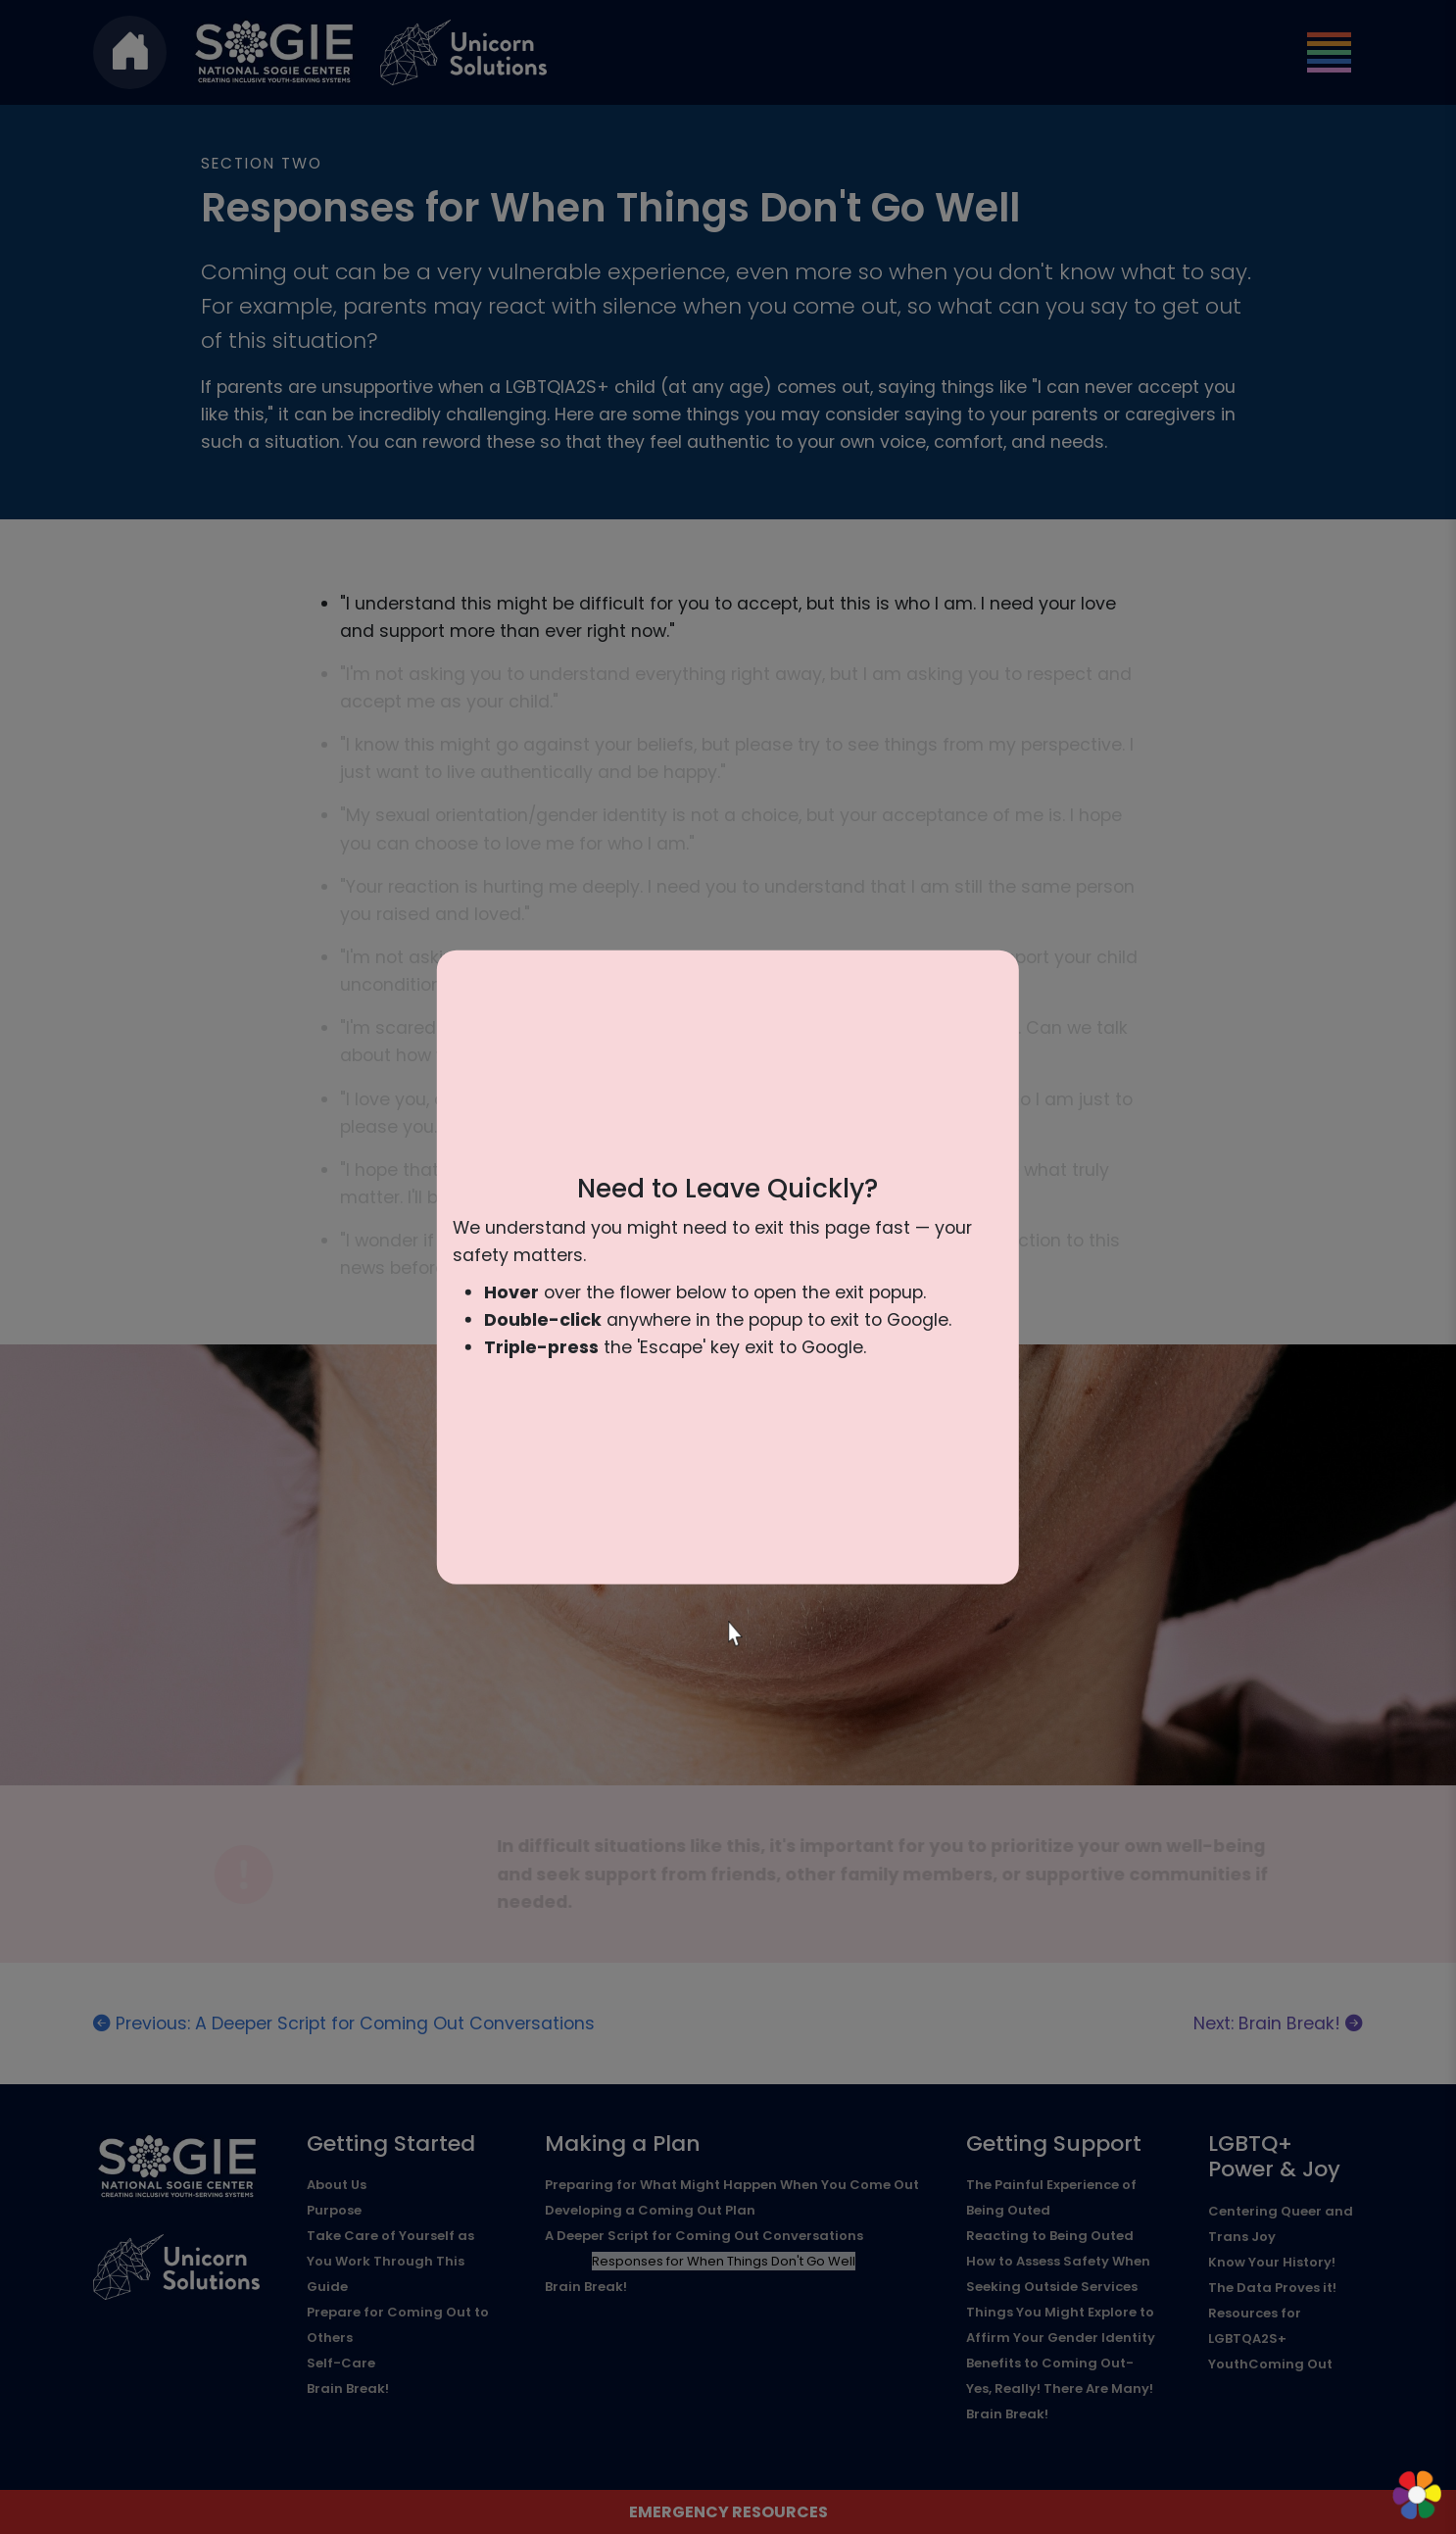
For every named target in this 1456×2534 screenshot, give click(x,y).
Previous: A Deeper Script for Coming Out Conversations (344, 2023)
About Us (336, 2184)
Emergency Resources (728, 2512)
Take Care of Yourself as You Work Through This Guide (390, 2261)
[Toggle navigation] (1329, 52)
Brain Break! (348, 2388)
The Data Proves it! (1272, 2287)
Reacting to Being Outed (1050, 2235)
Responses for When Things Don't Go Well (723, 2261)
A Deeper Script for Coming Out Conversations (704, 2235)
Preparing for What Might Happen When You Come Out (732, 2184)
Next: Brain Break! (1278, 2023)
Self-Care (341, 2363)
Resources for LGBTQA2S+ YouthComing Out (1270, 2338)
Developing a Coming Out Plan (650, 2210)
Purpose (334, 2210)
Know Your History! (1271, 2262)
